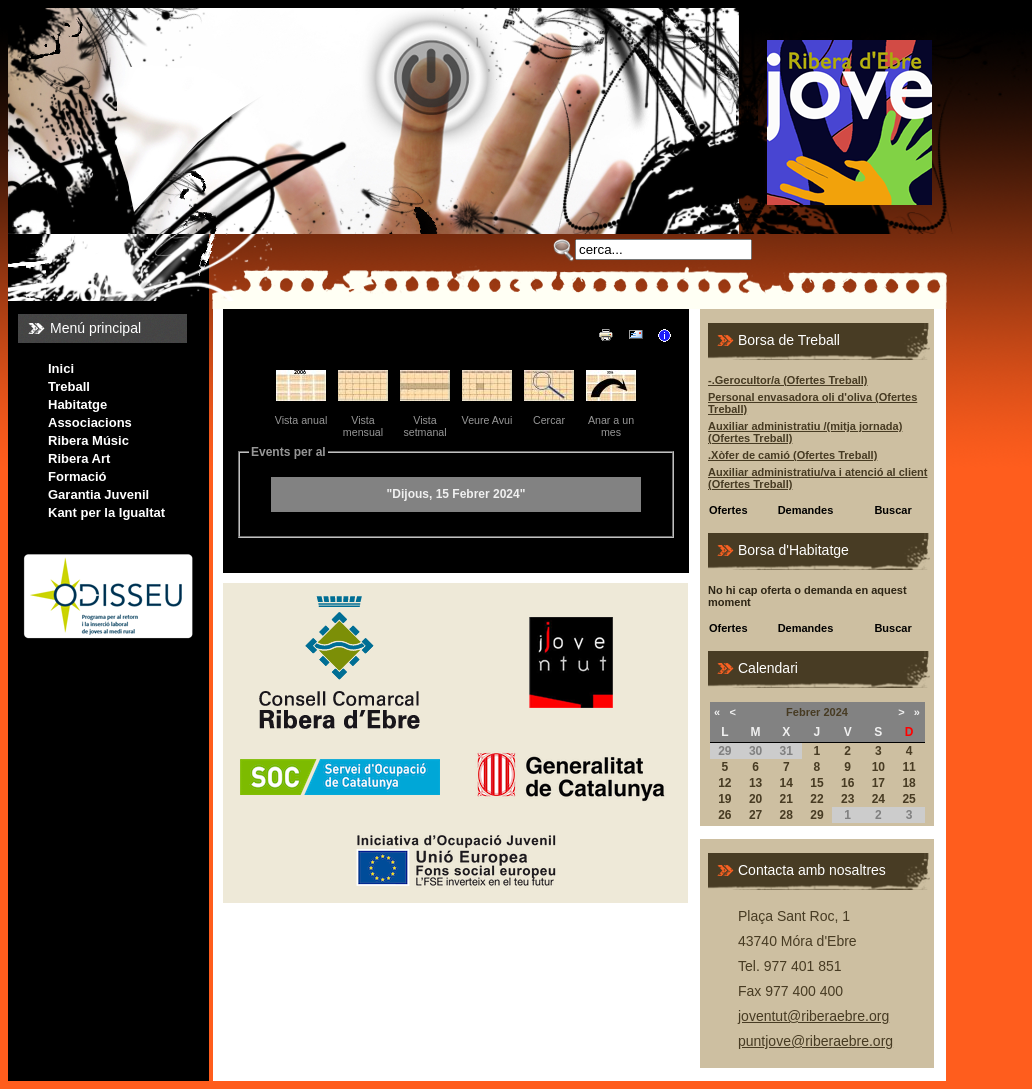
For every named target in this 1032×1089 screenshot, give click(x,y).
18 (908, 783)
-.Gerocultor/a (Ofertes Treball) (788, 380)
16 (847, 783)
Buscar (892, 510)
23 (847, 799)
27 (755, 815)
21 (786, 799)
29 (816, 815)
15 (816, 783)
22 (816, 799)
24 (878, 799)
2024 (835, 712)
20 (755, 799)
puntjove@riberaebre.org (815, 1041)
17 (878, 783)
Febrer (803, 712)
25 (908, 799)
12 (724, 783)
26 (724, 815)
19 (724, 799)
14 (786, 783)
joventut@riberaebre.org (813, 1016)
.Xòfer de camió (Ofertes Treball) (792, 455)
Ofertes (728, 510)
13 (755, 783)
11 (908, 767)
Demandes (806, 510)
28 (786, 815)
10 (878, 767)
